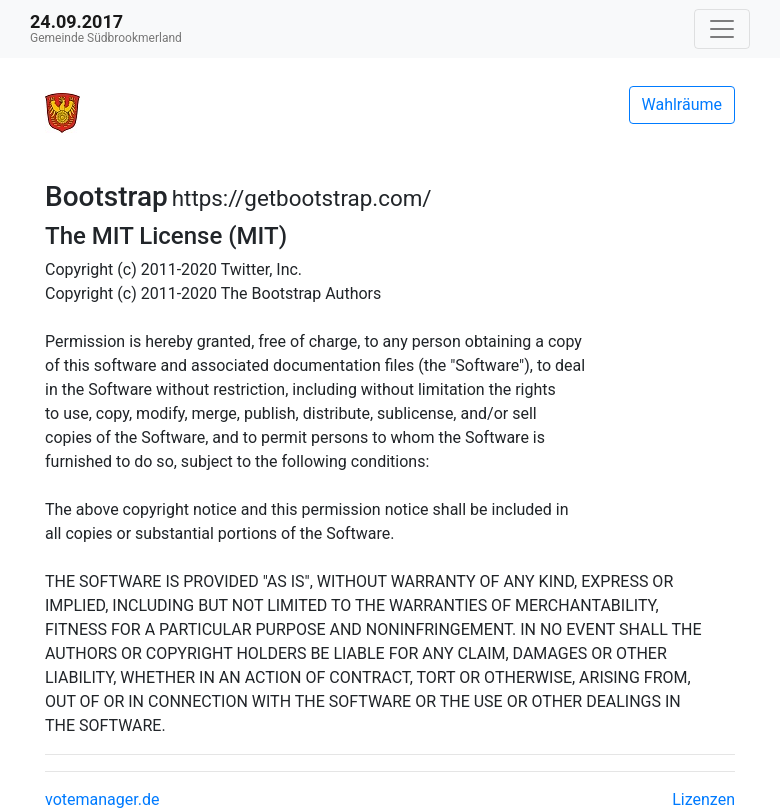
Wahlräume (682, 104)
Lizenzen (703, 799)
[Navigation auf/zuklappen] (722, 29)
